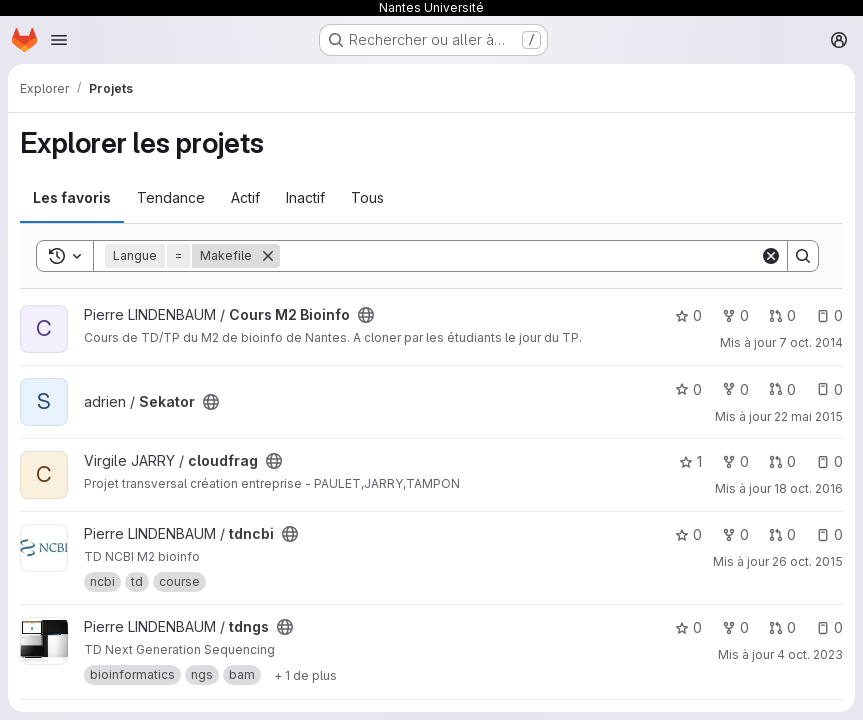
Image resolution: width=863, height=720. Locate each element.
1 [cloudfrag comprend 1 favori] (690, 461)
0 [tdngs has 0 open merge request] (782, 627)
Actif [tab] (245, 197)
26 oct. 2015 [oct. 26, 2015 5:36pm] (807, 561)
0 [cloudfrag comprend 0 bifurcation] (735, 461)
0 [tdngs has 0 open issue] (829, 627)
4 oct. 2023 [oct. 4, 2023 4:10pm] (810, 654)
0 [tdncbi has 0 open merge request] (782, 534)
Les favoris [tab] (72, 197)
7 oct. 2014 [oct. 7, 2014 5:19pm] (811, 342)
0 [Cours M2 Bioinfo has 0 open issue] (829, 315)
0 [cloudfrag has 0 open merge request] (782, 461)
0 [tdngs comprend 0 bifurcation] (735, 627)
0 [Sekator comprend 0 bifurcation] (735, 389)
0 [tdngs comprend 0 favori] (688, 627)
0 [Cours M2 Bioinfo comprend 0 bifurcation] (735, 315)
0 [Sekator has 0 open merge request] (782, 389)
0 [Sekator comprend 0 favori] (688, 389)
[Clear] (771, 256)
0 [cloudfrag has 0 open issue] (829, 461)
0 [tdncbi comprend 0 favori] (688, 534)
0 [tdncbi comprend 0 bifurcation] (735, 534)
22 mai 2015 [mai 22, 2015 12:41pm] (808, 416)
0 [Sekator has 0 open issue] (829, 389)
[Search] (520, 256)
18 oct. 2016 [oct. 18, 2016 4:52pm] (808, 488)
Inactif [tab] (305, 197)
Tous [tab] (367, 197)
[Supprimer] (268, 256)
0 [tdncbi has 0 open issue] (829, 534)
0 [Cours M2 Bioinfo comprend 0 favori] (688, 315)
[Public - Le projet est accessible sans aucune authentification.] (366, 315)
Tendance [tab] (171, 197)
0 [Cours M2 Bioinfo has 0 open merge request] (782, 315)
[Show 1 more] (305, 675)
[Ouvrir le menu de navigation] (59, 40)
